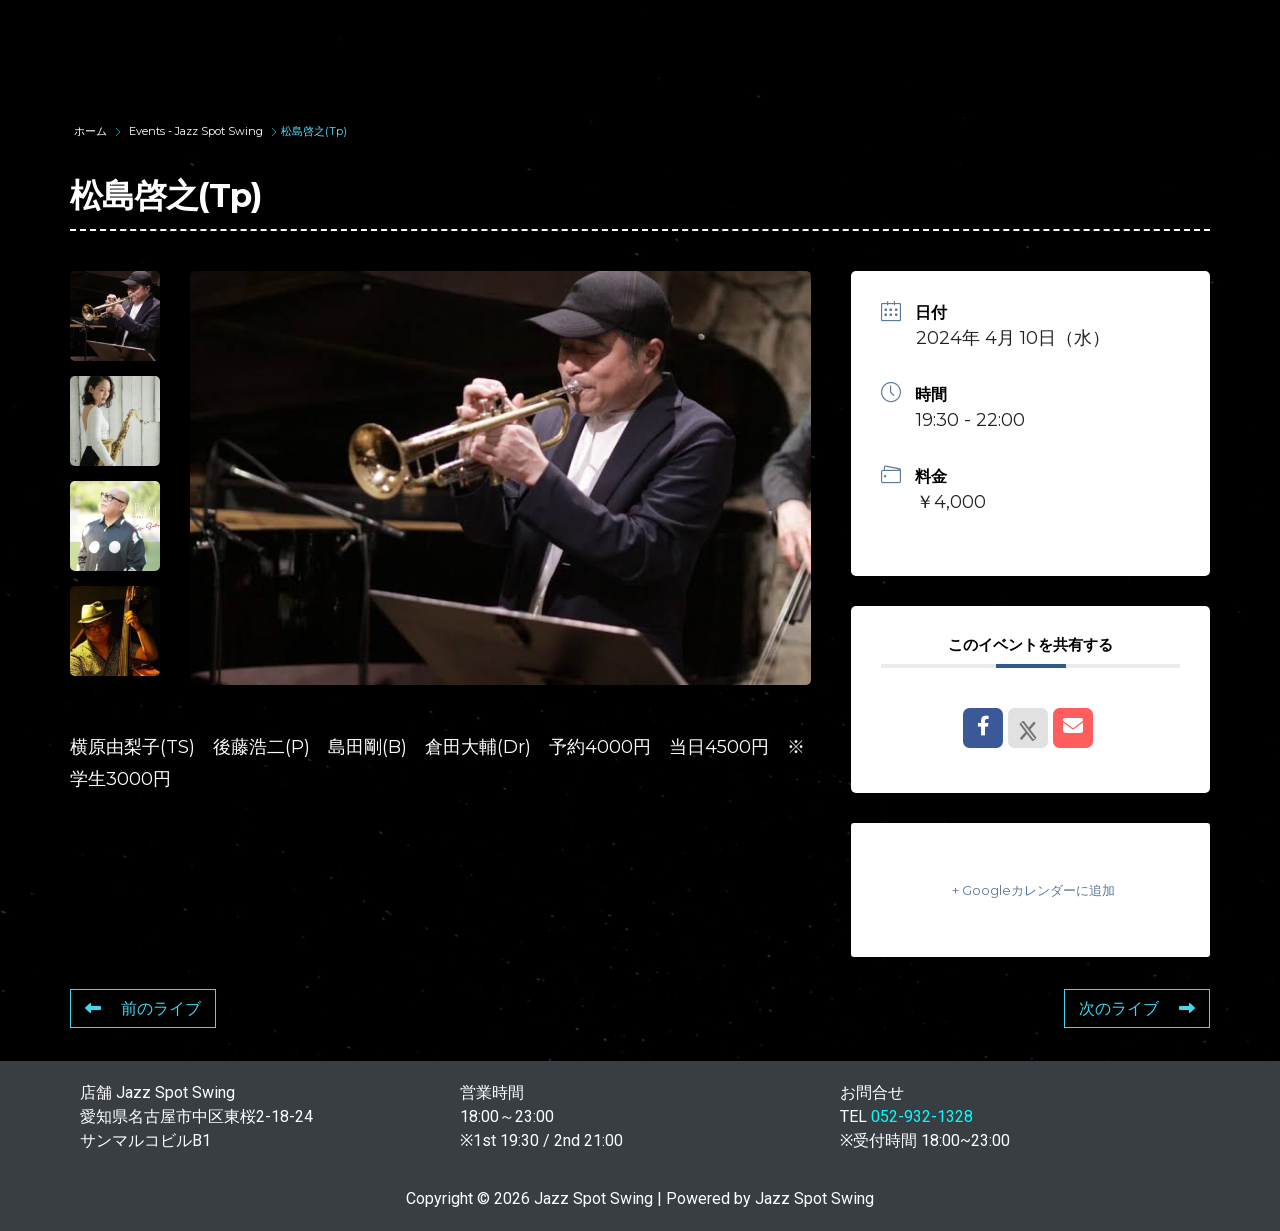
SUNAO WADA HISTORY (484, 27)
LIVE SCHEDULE (891, 27)
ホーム (92, 131)
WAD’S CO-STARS (702, 27)
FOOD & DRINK (1067, 27)
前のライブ (143, 1008)
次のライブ (1137, 1008)
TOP (316, 27)
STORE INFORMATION (380, 63)
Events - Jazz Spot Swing (196, 131)
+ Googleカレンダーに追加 (1031, 889)
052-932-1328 (922, 1116)
